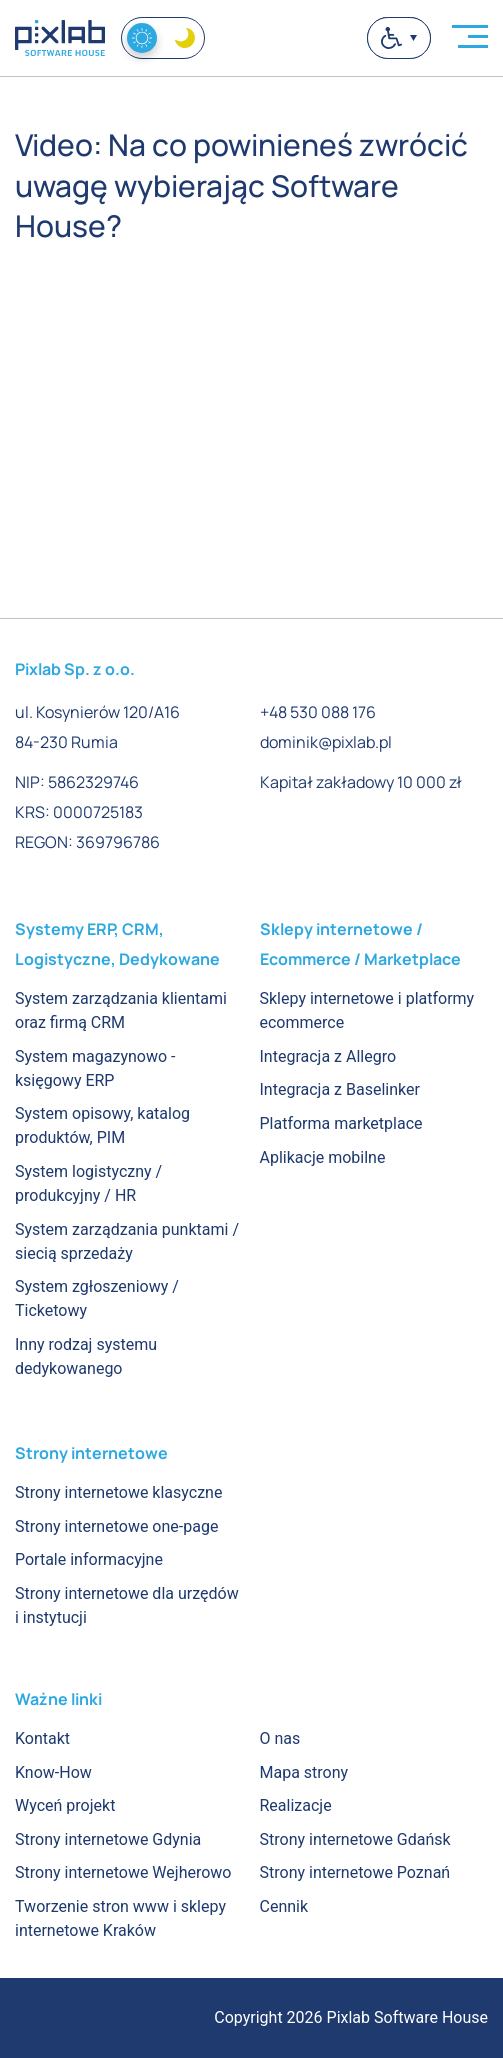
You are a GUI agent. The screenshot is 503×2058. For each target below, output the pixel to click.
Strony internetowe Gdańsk (355, 1839)
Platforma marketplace (341, 1123)
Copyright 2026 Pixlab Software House (351, 2017)
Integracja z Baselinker (340, 1089)
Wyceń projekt (65, 1805)
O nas (280, 1738)
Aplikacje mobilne (323, 1157)
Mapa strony (304, 1772)
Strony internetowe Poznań (355, 1872)
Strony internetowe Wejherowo (123, 1872)
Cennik (284, 1906)
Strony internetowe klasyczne (118, 1492)
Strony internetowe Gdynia (108, 1839)
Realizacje (296, 1805)
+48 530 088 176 (318, 712)
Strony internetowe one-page (116, 1526)
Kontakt (42, 1738)
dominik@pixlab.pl (326, 742)
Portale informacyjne (89, 1559)
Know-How (53, 1772)
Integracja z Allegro (328, 1056)
